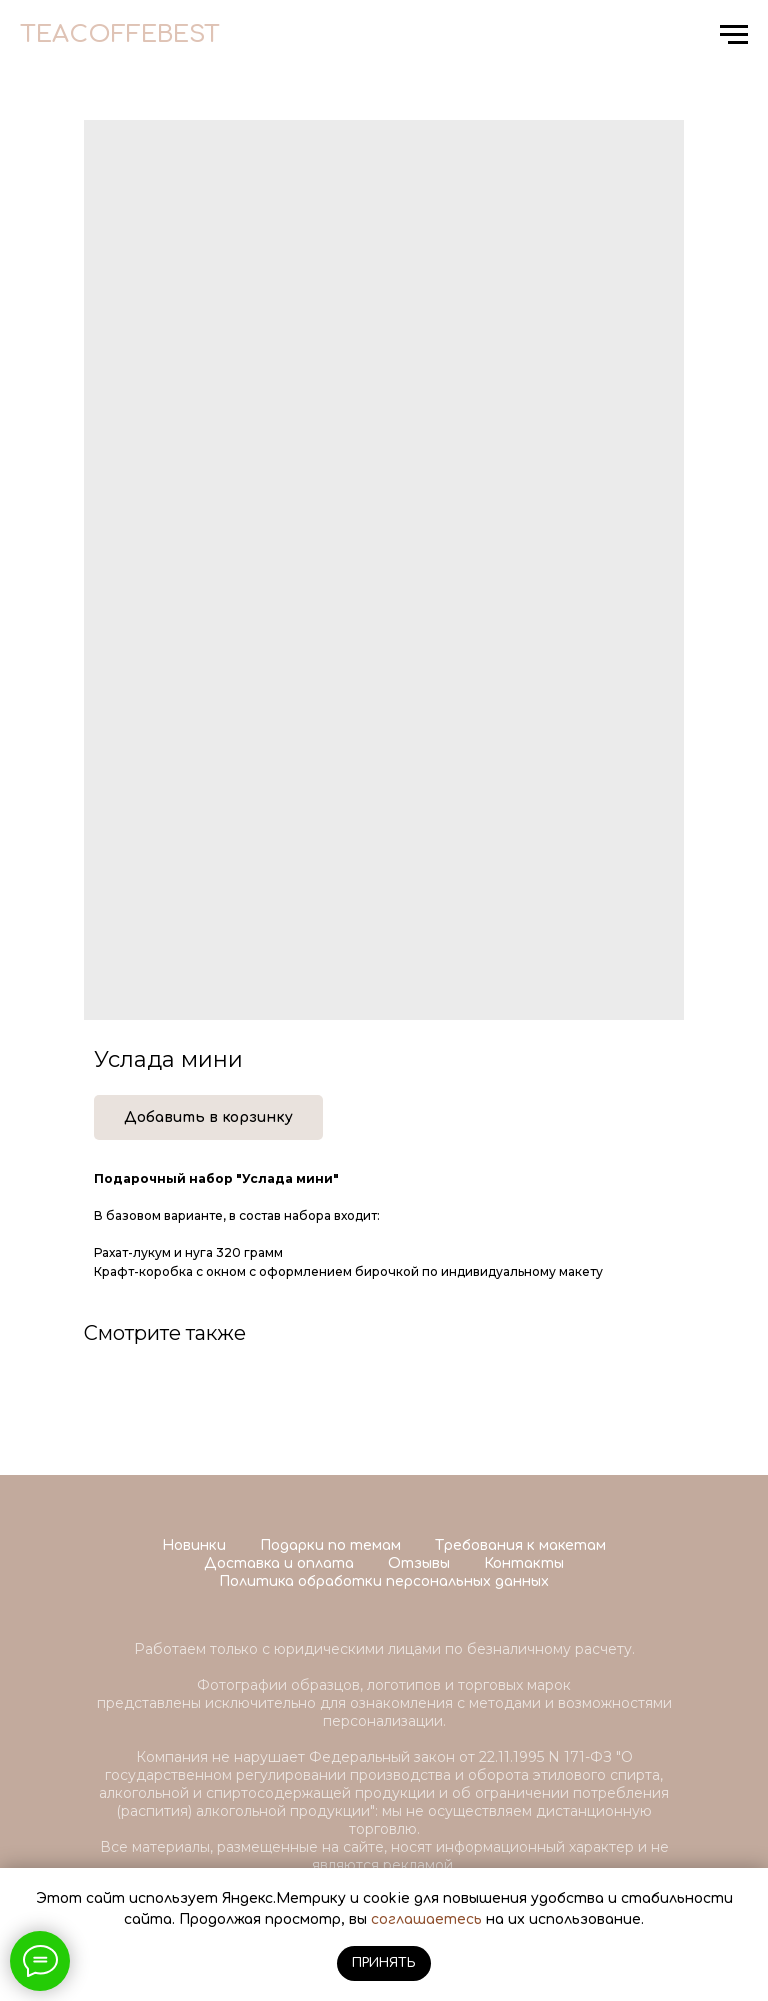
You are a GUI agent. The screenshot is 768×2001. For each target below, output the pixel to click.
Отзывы (419, 1563)
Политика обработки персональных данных (384, 1581)
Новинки (194, 1545)
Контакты (524, 1563)
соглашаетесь (426, 1919)
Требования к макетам (520, 1545)
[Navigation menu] (734, 35)
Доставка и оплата (279, 1563)
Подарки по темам (330, 1545)
